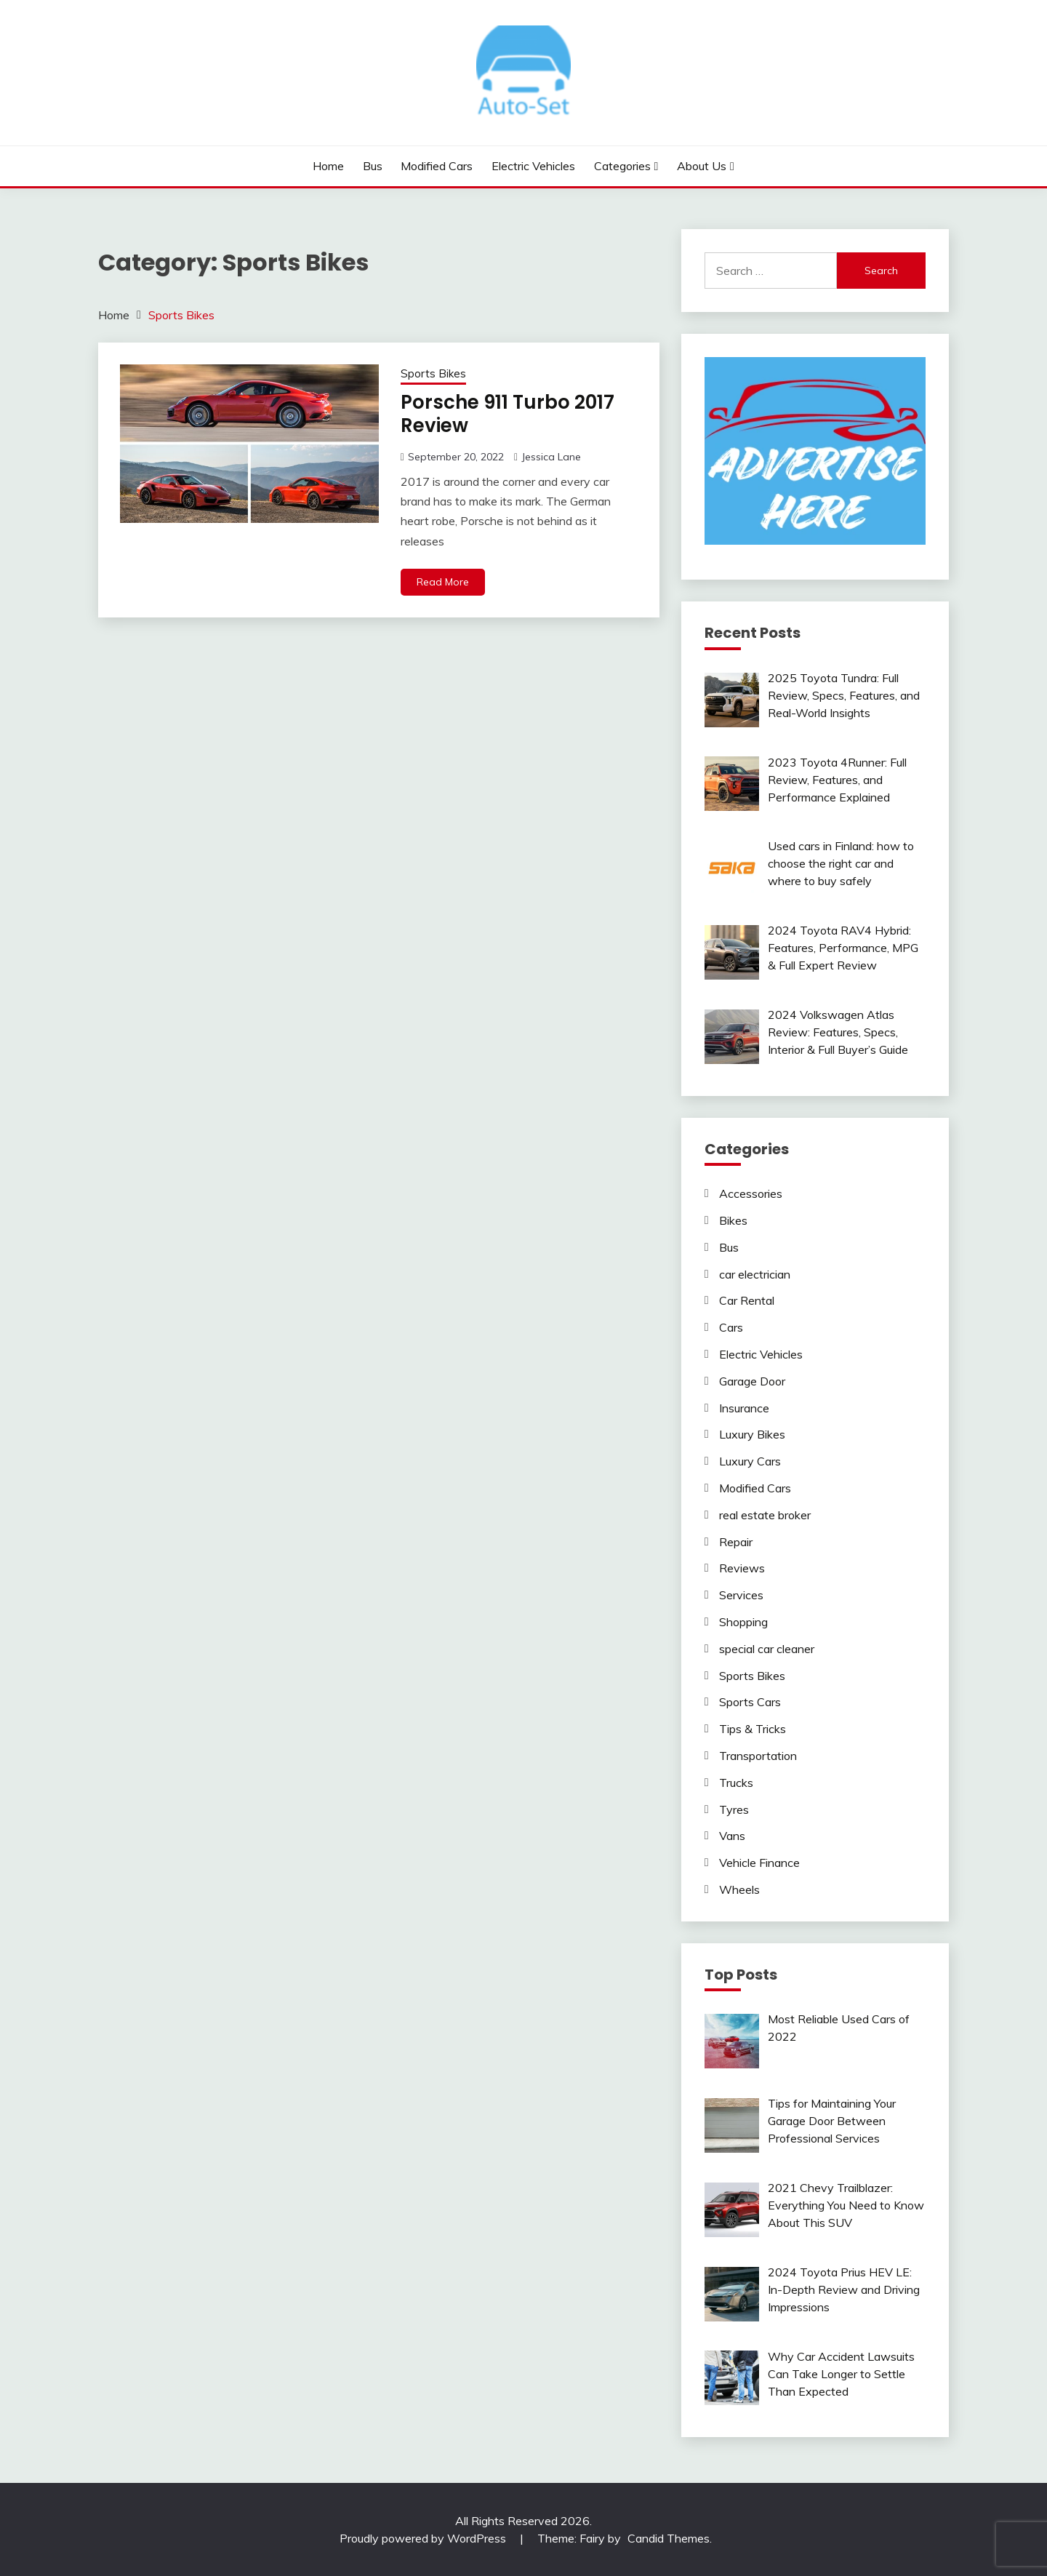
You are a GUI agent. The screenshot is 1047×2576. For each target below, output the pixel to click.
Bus (372, 166)
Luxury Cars (750, 1461)
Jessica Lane (551, 456)
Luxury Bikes (752, 1434)
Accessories (750, 1193)
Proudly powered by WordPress (424, 2538)
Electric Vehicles (533, 166)
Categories (622, 166)
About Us (701, 166)
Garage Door (752, 1381)
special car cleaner (766, 1648)
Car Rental (746, 1300)
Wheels (739, 1889)
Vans (732, 1835)
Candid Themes (668, 2538)
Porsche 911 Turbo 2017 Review (507, 414)
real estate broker (765, 1515)
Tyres (734, 1809)
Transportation (758, 1755)
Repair (736, 1542)
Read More (443, 581)
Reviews (742, 1568)
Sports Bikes (433, 373)
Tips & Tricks (752, 1728)
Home (328, 166)
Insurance (744, 1408)
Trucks (736, 1782)
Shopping (743, 1622)
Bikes (733, 1220)
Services (741, 1595)
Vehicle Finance (759, 1862)
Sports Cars (750, 1702)
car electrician (754, 1274)
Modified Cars (437, 166)
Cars (731, 1327)
